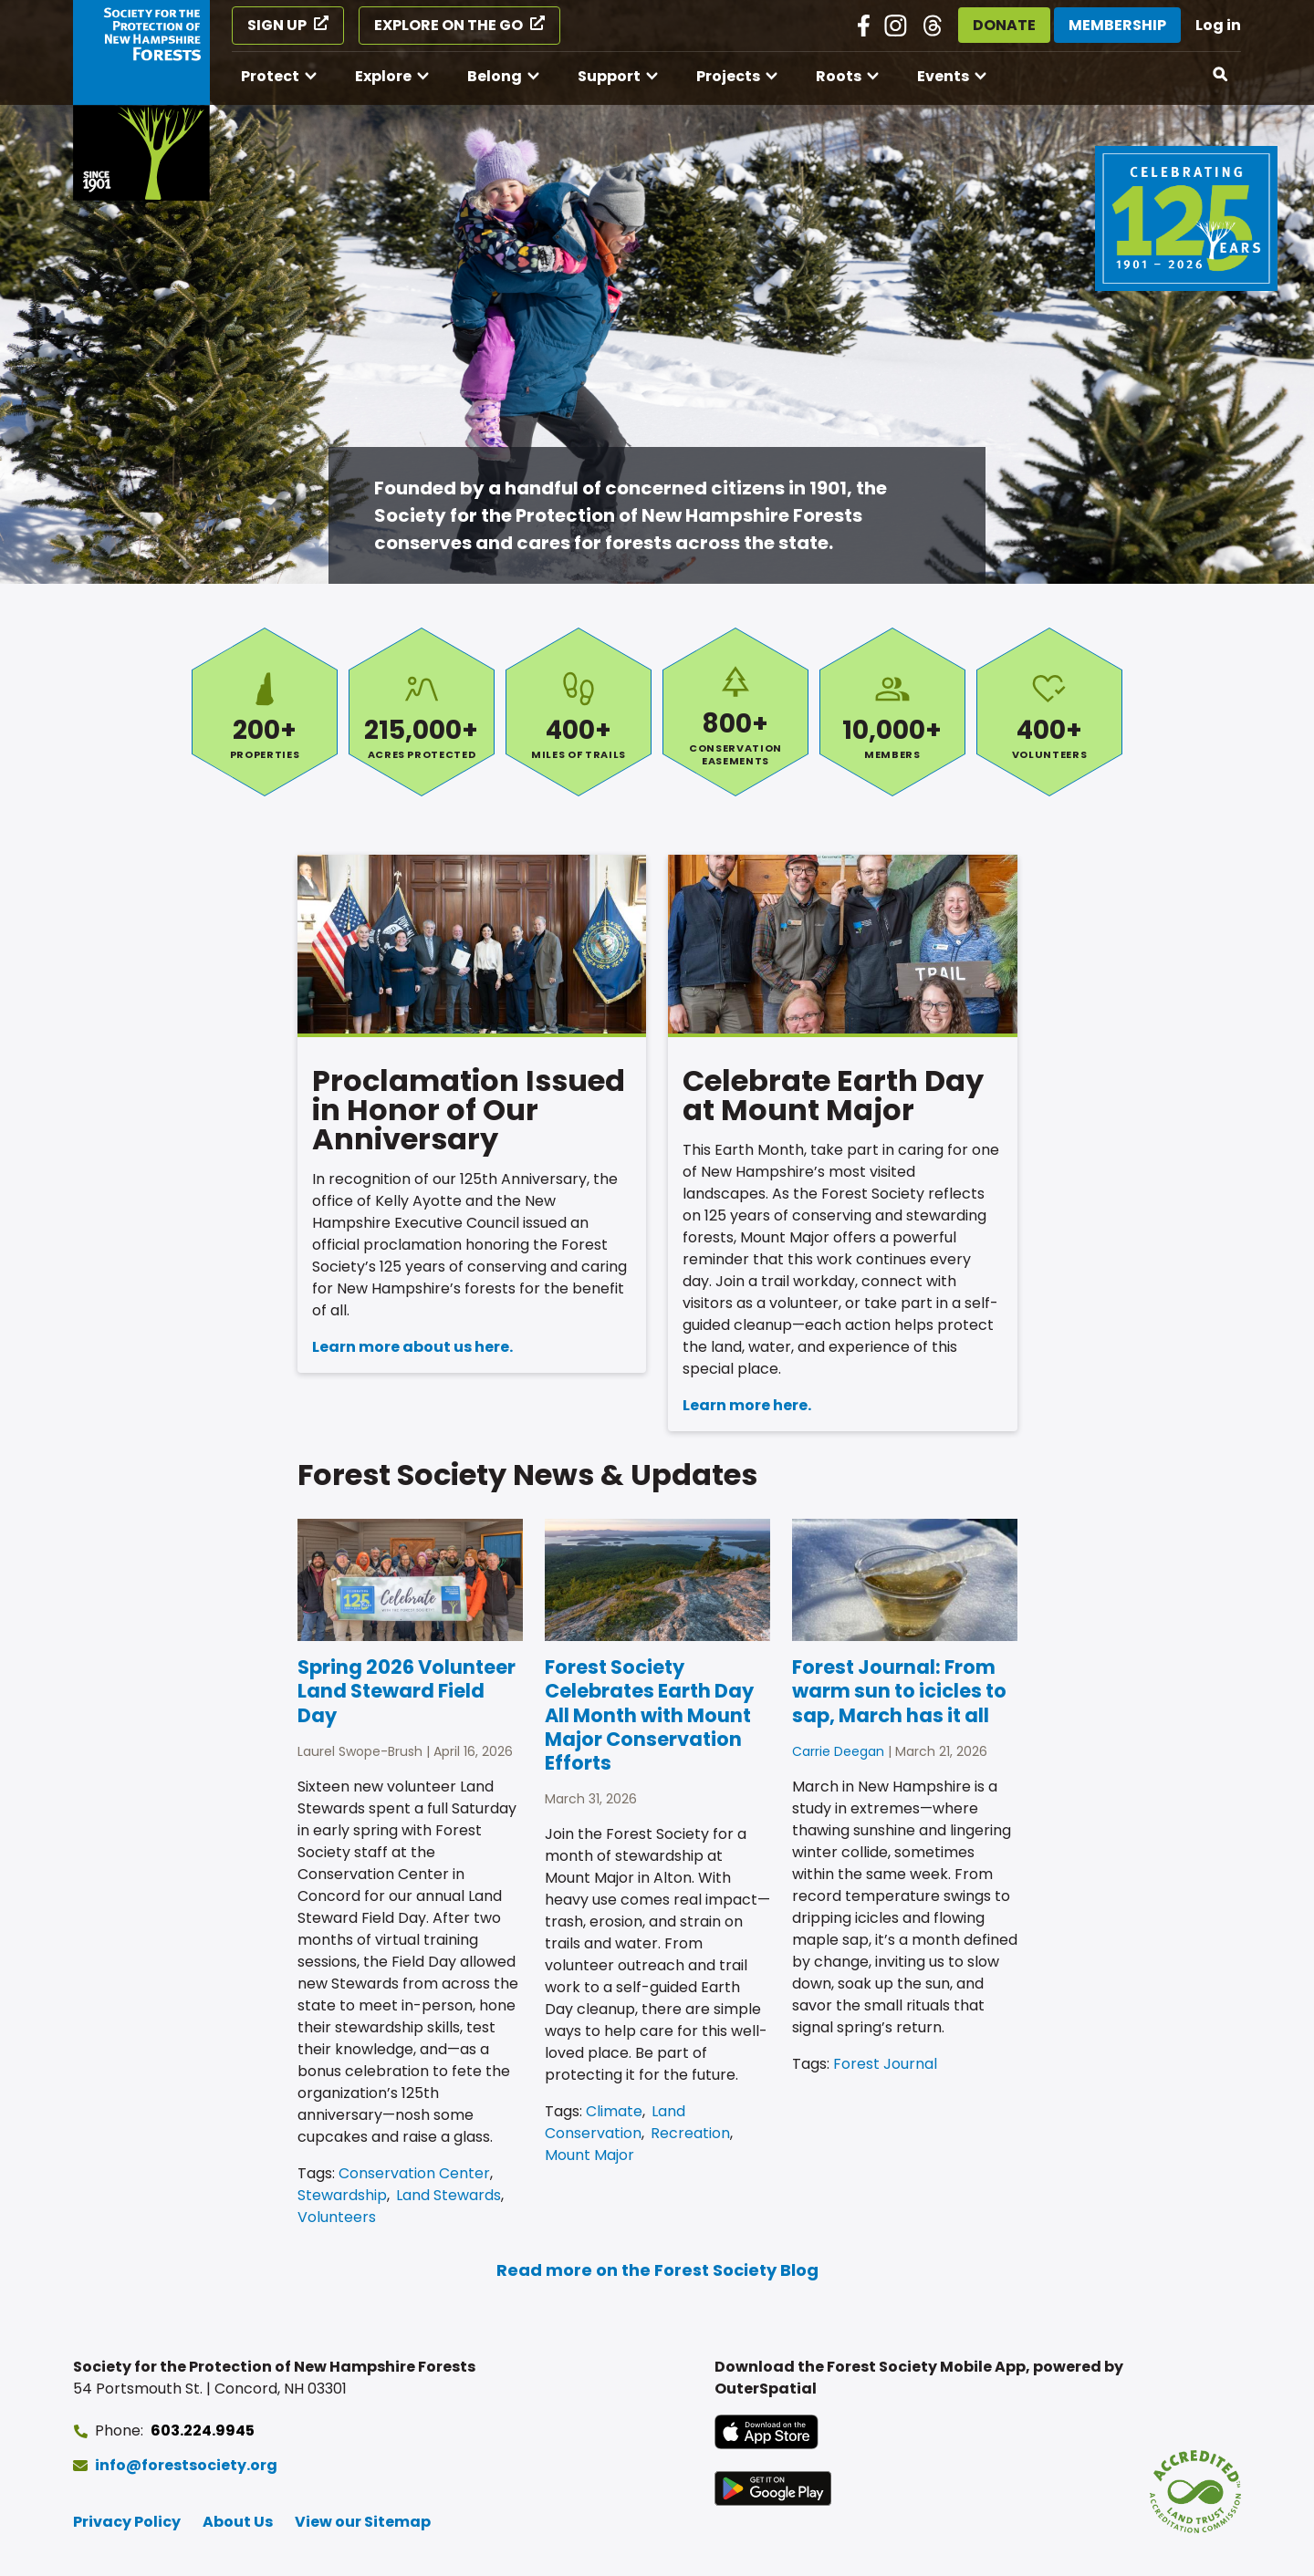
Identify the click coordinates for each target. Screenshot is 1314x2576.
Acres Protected (422, 712)
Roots (838, 76)
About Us (238, 2521)
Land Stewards (448, 2195)
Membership (1117, 25)
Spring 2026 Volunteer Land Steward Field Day (406, 1691)
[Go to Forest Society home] (141, 100)
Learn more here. (747, 1405)
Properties (265, 712)
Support (609, 76)
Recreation (690, 2133)
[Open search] (1220, 74)
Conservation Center (414, 2173)
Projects (728, 76)
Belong (494, 76)
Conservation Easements (735, 712)
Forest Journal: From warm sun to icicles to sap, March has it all (899, 1691)
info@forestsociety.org (186, 2465)
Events (943, 76)
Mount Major (589, 2155)
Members (892, 712)
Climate (614, 2111)
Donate (1004, 25)
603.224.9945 (203, 2430)
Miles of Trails (579, 712)
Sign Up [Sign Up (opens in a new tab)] (277, 25)
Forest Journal (885, 2063)
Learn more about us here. (412, 1346)
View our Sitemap (363, 2521)
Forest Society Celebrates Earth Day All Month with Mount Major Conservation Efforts (649, 1715)
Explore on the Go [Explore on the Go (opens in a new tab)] (448, 25)
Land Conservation (615, 2122)
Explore (383, 76)
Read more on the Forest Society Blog (657, 2270)
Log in (1218, 25)
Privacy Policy (127, 2521)
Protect (270, 76)
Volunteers (1049, 712)
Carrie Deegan (838, 1751)
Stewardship (342, 2195)
